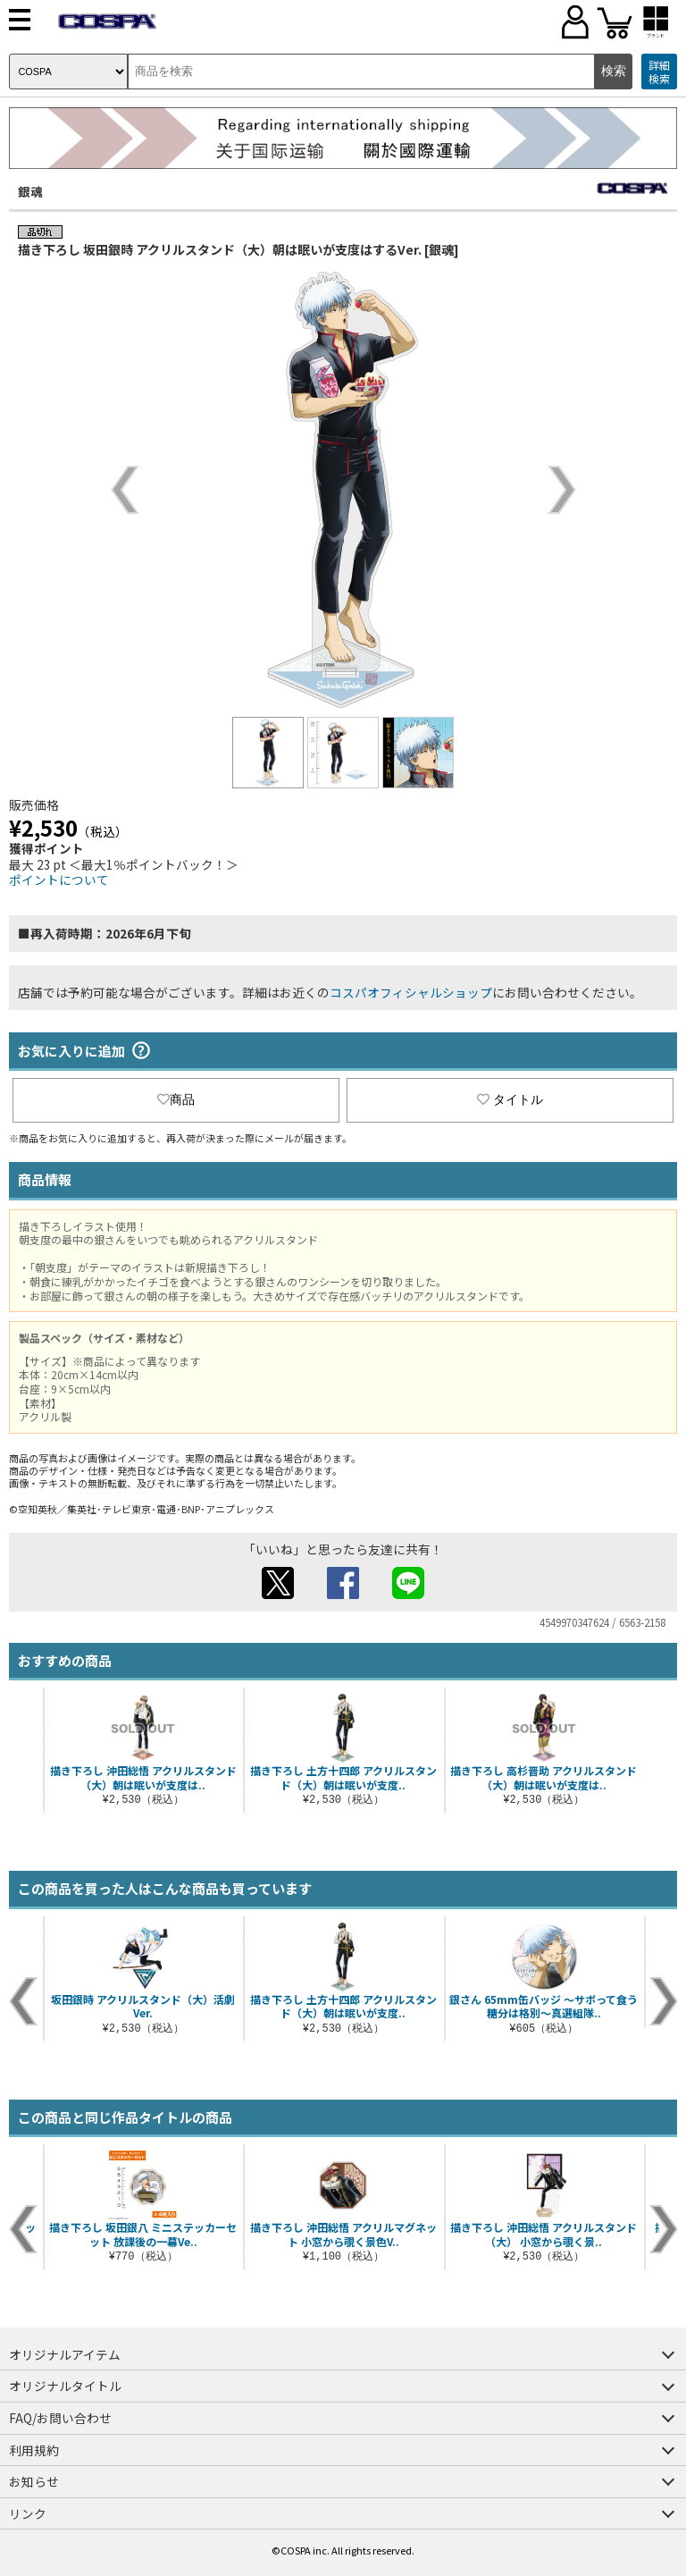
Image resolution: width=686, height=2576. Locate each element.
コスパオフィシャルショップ (411, 992)
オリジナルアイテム (65, 2354)
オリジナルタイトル (65, 2386)
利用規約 (34, 2450)
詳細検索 (659, 72)
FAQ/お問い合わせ (60, 2418)
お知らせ (34, 2481)
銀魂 (30, 191)
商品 (176, 1099)
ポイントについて (59, 879)
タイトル (510, 1099)
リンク (27, 2513)
